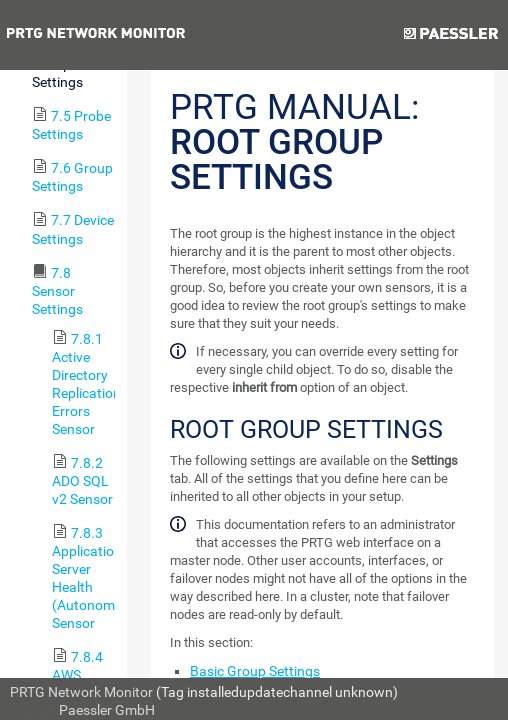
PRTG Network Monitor (81, 692)
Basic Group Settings (255, 671)
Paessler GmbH (107, 710)
